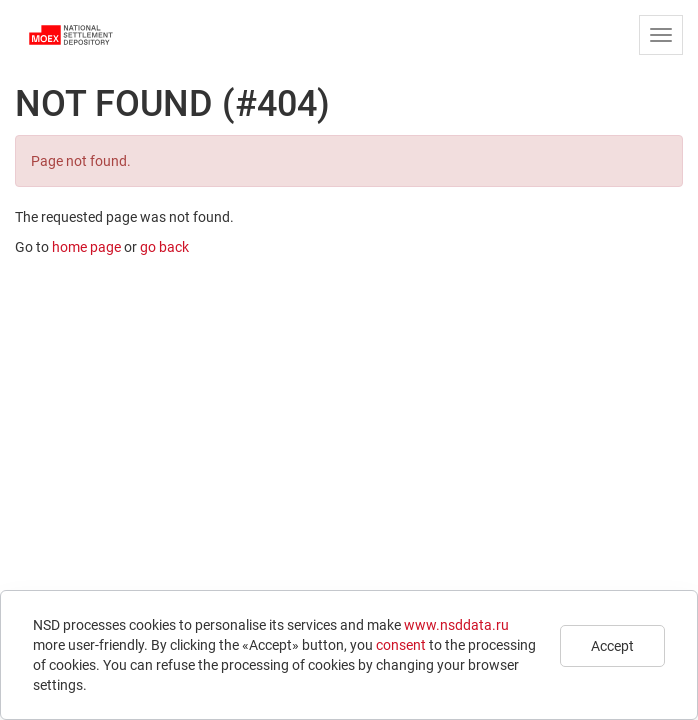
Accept (612, 646)
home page (86, 247)
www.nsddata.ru (456, 625)
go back (164, 247)
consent (401, 645)
